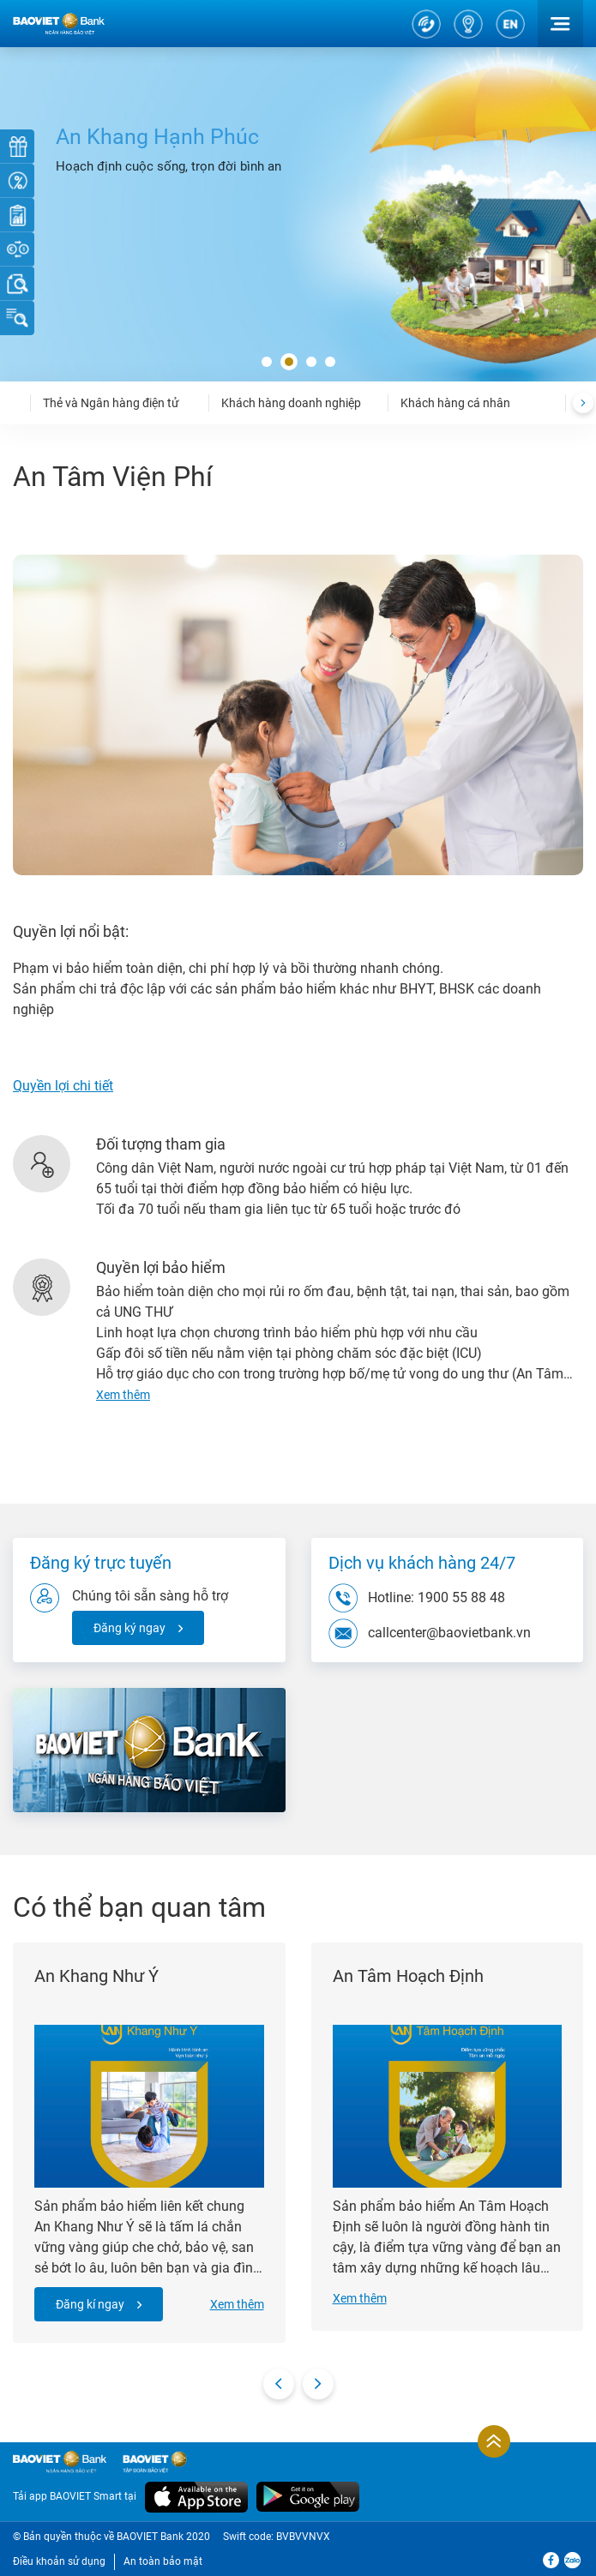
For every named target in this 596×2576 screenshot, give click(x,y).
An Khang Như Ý (96, 1976)
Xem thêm (237, 2304)
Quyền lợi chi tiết (63, 1086)
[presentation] (583, 403)
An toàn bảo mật (162, 2561)
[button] (266, 362)
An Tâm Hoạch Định (408, 1976)
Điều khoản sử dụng (59, 2561)
